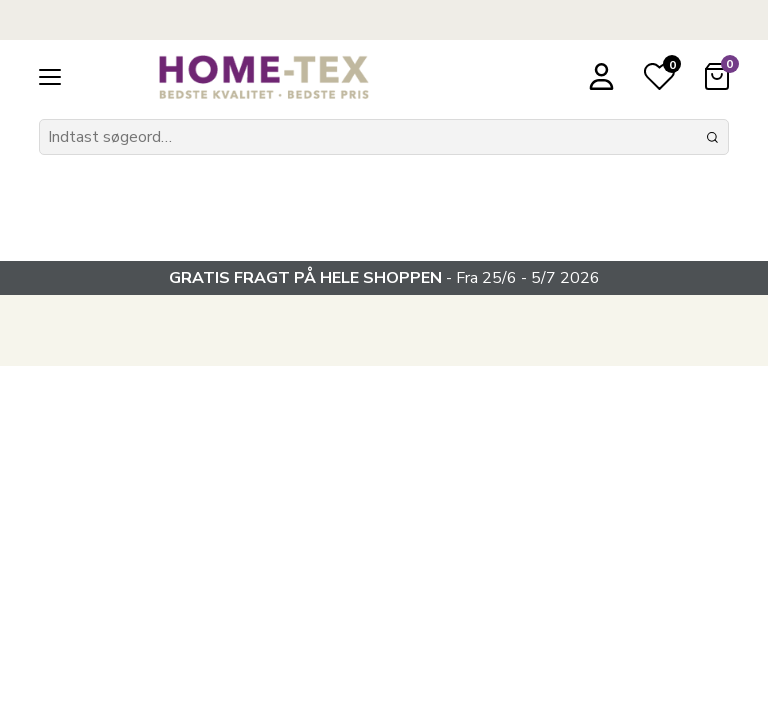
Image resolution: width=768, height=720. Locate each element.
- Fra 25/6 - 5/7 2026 (384, 278)
